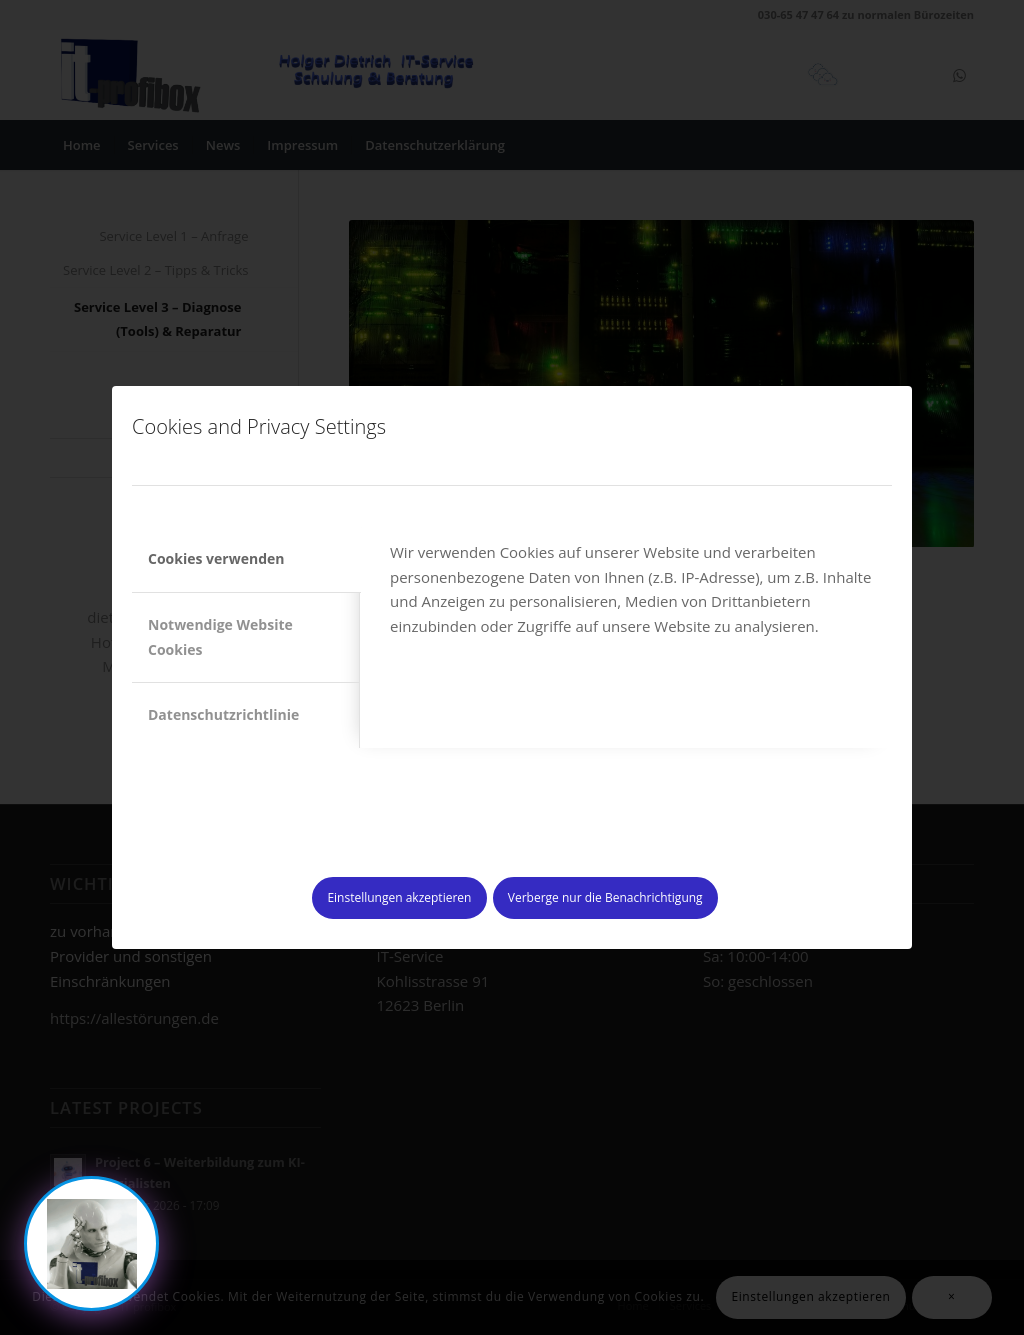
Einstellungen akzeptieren (399, 897)
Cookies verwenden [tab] (216, 558)
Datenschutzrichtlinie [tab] (223, 714)
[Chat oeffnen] (91, 1243)
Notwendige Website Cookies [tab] (220, 637)
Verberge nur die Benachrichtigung (605, 897)
